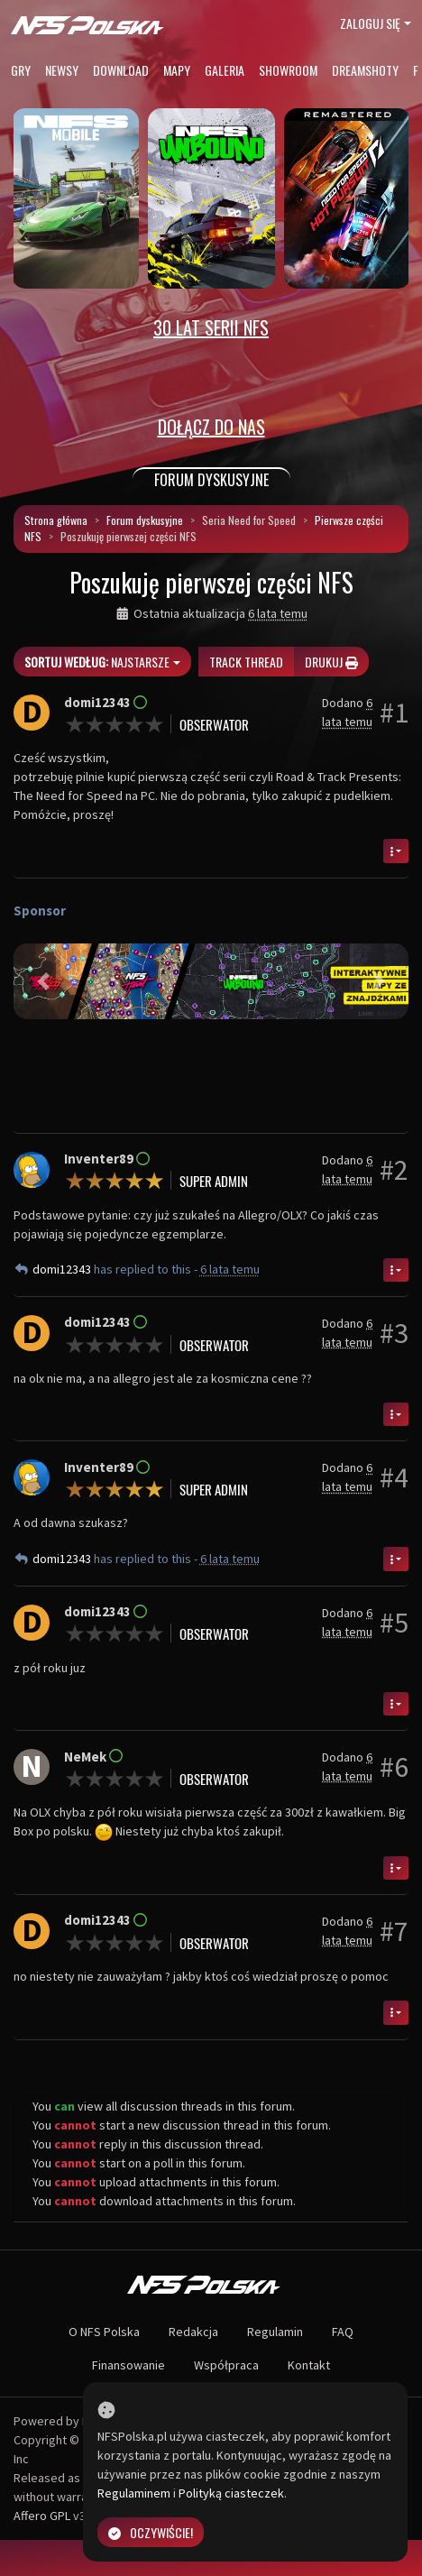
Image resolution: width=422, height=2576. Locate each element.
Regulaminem (133, 2493)
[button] (43, 980)
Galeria (224, 69)
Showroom (288, 69)
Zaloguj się (370, 23)
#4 (394, 1477)
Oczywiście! (150, 2532)
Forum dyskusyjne (144, 520)
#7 (394, 1931)
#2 (394, 1170)
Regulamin (275, 2331)
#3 (394, 1333)
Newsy (61, 69)
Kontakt (309, 2365)
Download (121, 69)
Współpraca (226, 2365)
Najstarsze (97, 661)
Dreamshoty (365, 69)
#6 (394, 1767)
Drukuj (331, 661)
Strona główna (55, 520)
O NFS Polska (104, 2331)
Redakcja (193, 2331)
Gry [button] (21, 69)
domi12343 (63, 1269)
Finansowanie (128, 2365)
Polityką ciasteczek (231, 2493)
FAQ (342, 2331)
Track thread (246, 661)
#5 (394, 1623)
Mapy (176, 69)
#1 (394, 713)
